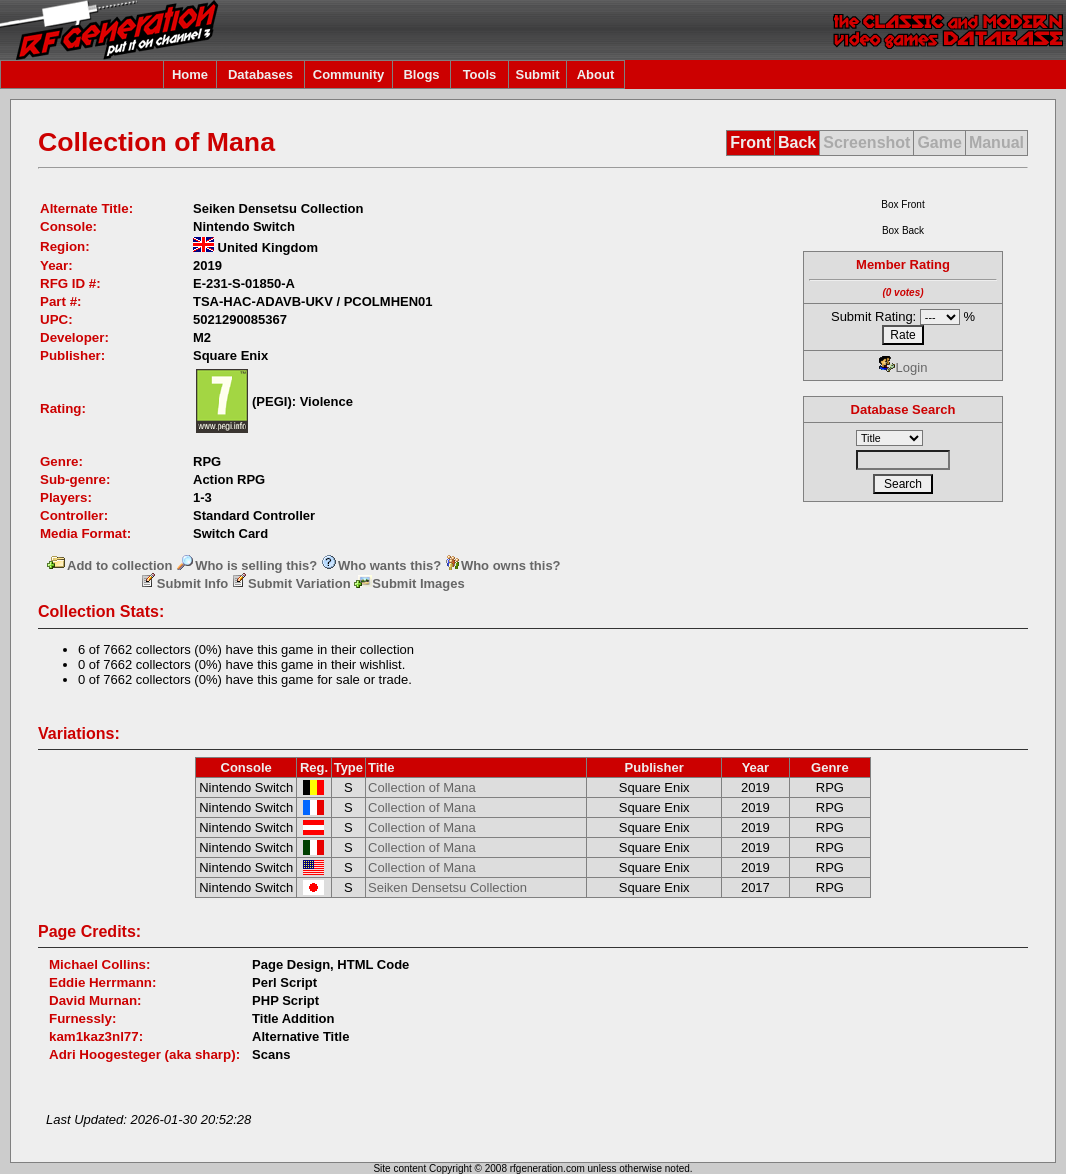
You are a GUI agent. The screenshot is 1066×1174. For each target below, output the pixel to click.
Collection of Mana (422, 787)
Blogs (421, 74)
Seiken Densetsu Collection (447, 887)
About (596, 74)
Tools (480, 74)
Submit (537, 74)
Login (903, 367)
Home (190, 74)
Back (797, 142)
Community (349, 74)
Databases (260, 74)
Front (750, 142)
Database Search (903, 409)
